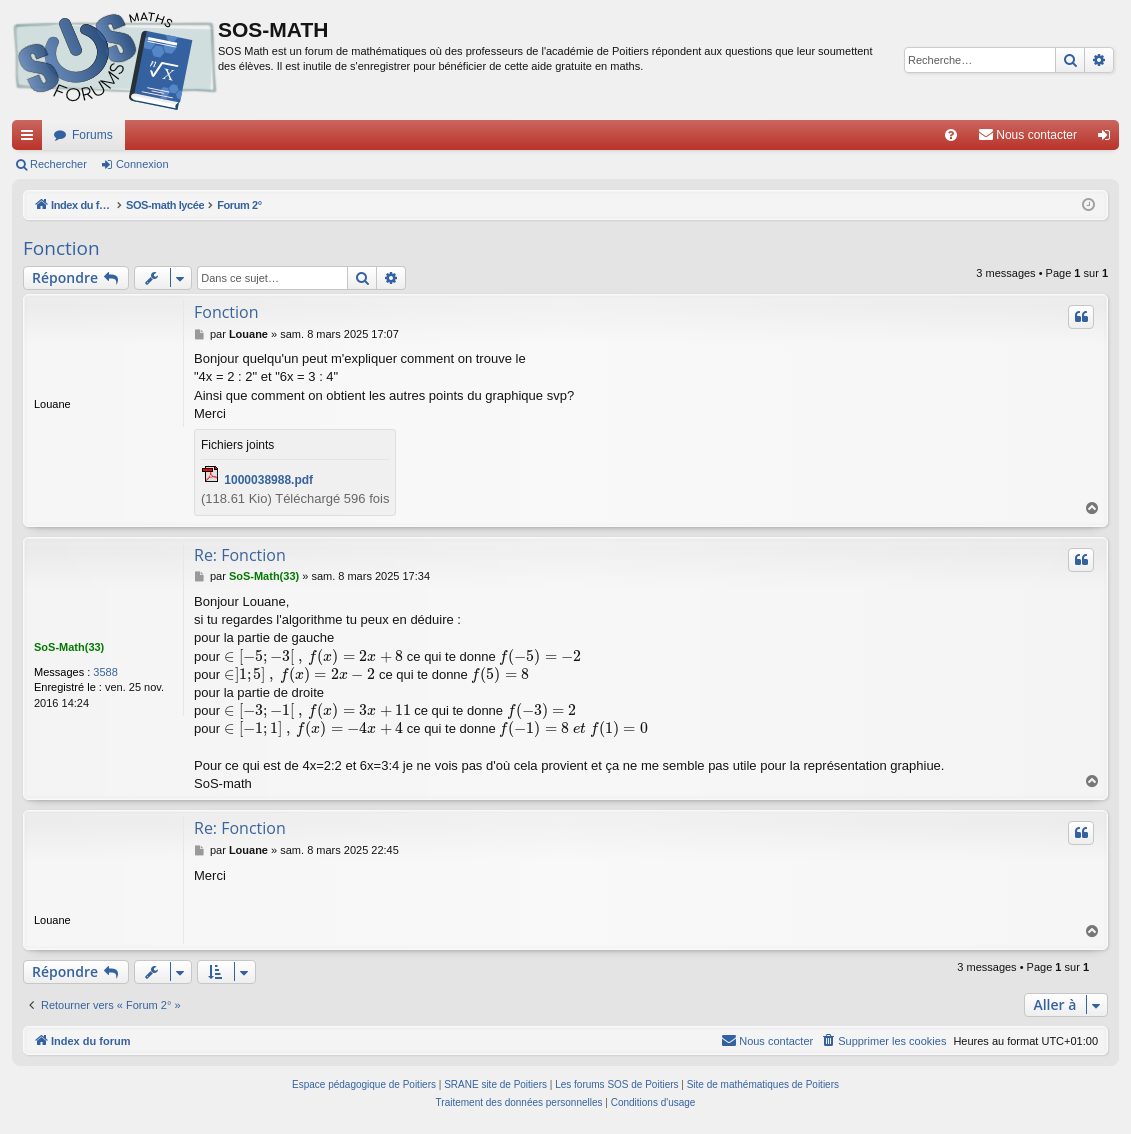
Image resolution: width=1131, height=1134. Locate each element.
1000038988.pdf (268, 480)
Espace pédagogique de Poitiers (364, 1084)
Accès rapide (31, 139)
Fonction (61, 248)
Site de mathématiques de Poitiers (763, 1084)
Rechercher (58, 164)
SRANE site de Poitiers (495, 1084)
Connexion (142, 164)
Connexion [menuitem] (1108, 139)
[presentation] (314, 656)
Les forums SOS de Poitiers (616, 1084)
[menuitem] (951, 135)
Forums (92, 135)
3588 (105, 672)
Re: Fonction (240, 555)
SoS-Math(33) (69, 647)
